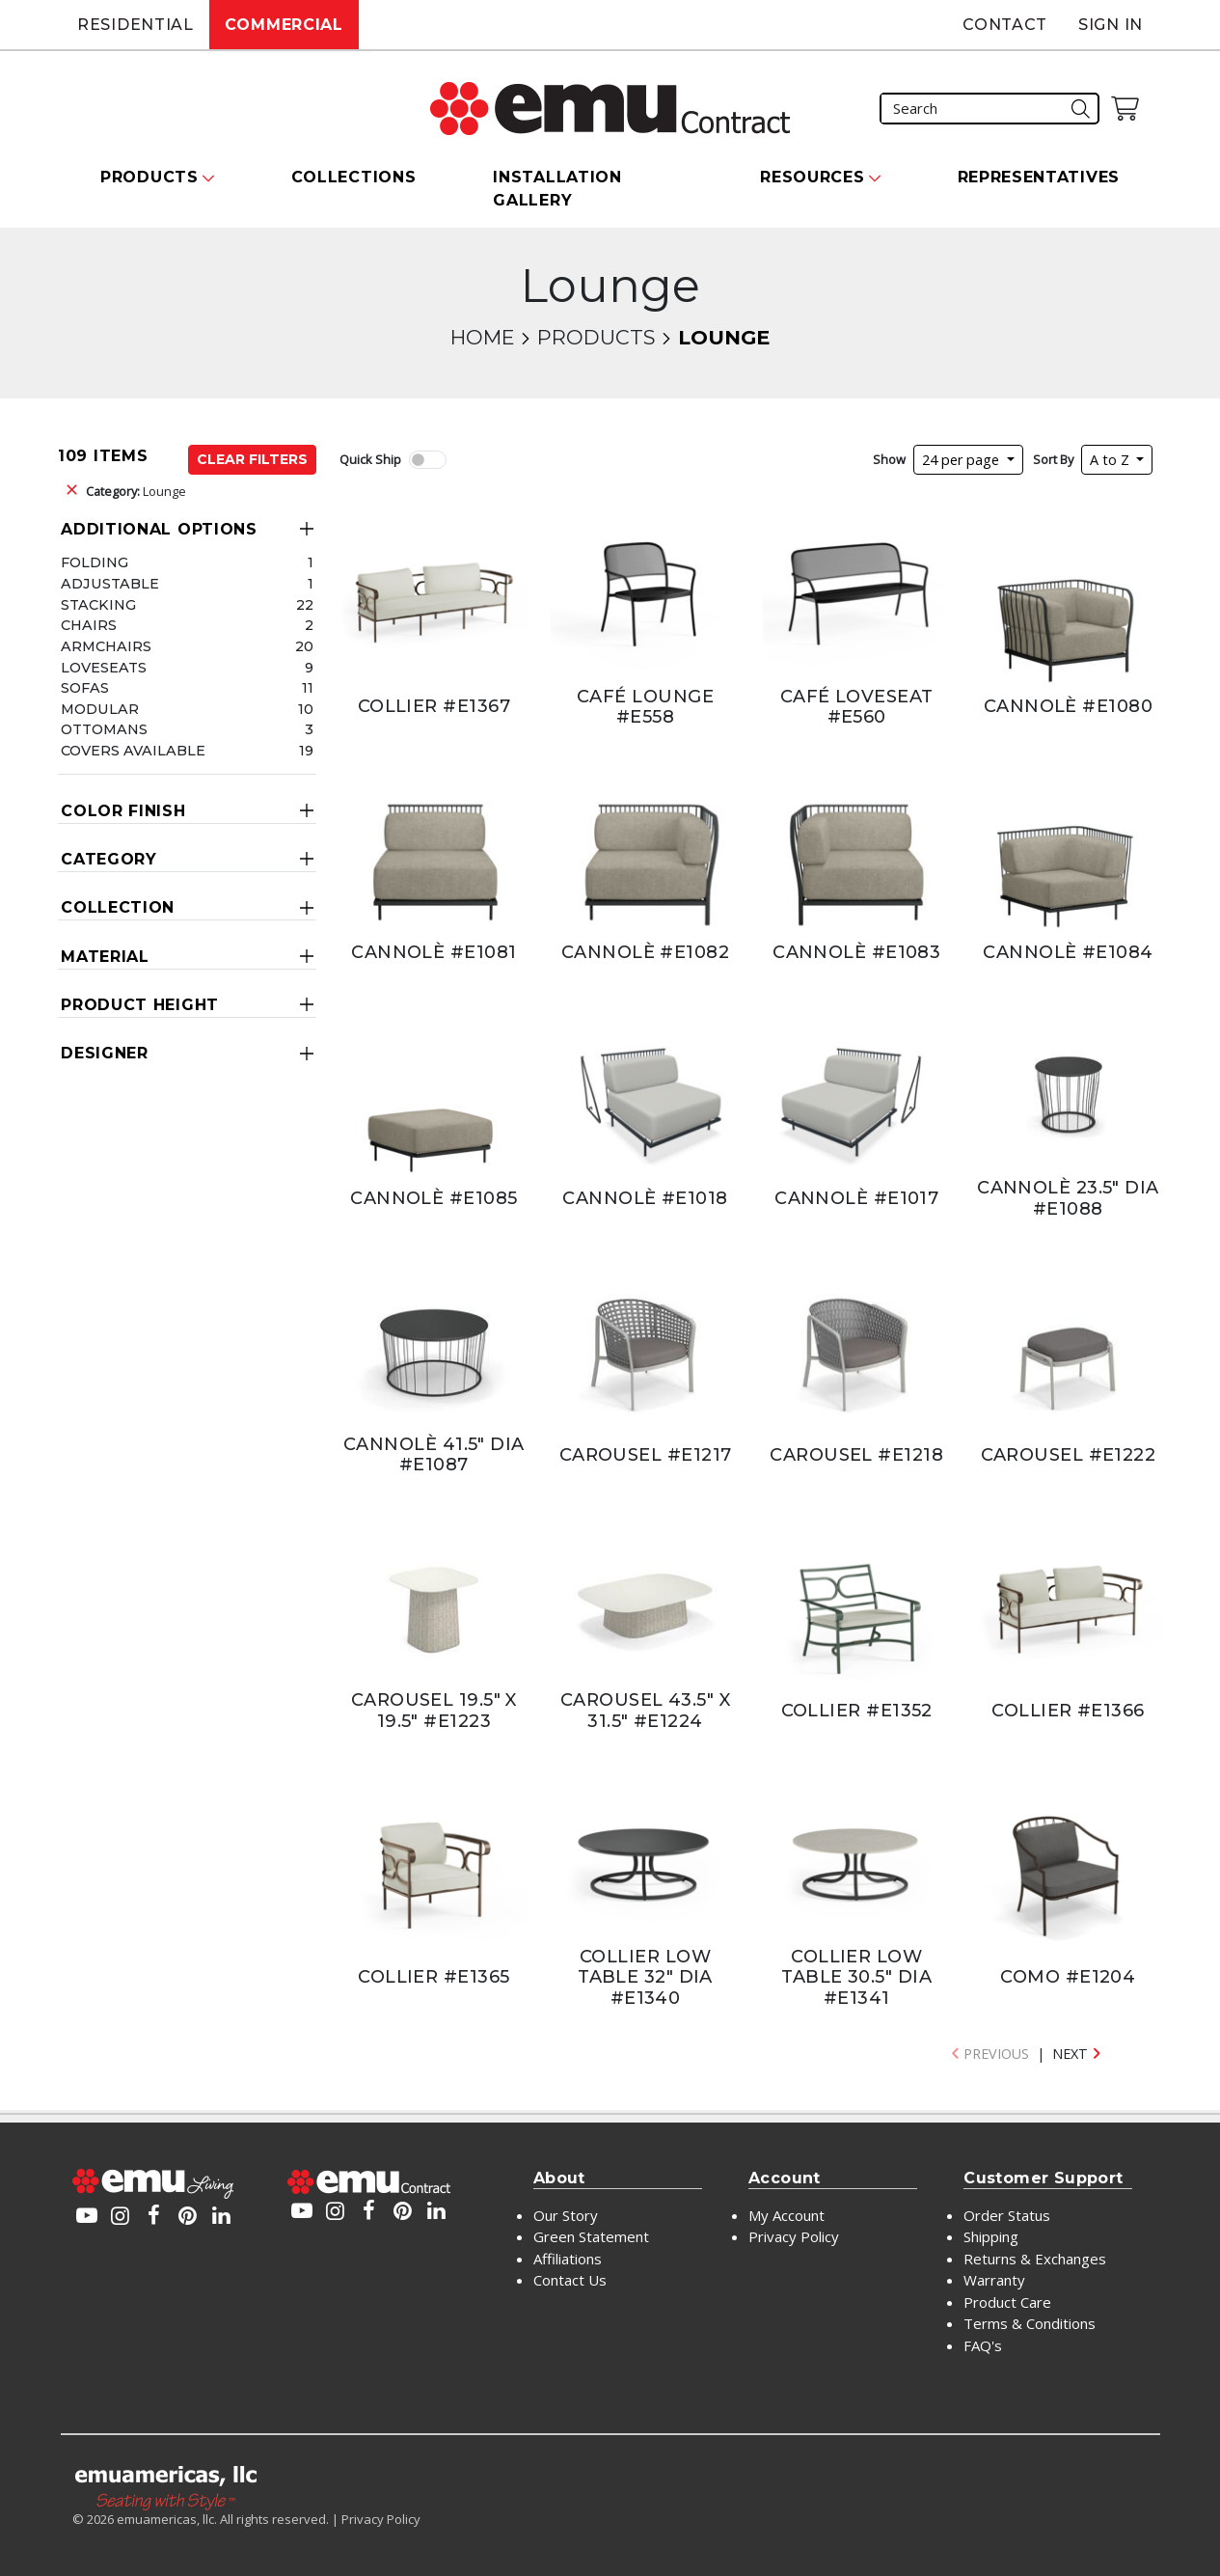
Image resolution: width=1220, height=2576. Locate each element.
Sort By (1053, 459)
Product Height (140, 1005)
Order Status (1006, 2215)
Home (482, 337)
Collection (118, 907)
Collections (354, 177)
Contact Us (570, 2279)
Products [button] (149, 177)
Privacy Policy (793, 2236)
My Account (786, 2215)
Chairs (89, 625)
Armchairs (106, 646)
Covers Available (133, 750)
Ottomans (104, 729)
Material (105, 956)
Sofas (85, 688)
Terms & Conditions (1029, 2323)
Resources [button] (812, 177)
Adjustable (110, 583)
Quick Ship (370, 459)
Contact (1004, 24)
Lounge (136, 491)
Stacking (98, 605)
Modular (100, 709)
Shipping (990, 2236)
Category (109, 859)
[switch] (427, 460)
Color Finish (123, 811)
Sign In (1110, 24)
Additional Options (159, 529)
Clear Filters (252, 459)
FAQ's (982, 2345)
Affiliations (567, 2258)
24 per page (962, 460)
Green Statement (591, 2236)
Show (889, 459)
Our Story (565, 2215)
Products (596, 337)
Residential (135, 24)
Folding (94, 562)
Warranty (994, 2279)
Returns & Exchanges (1034, 2258)
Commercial (284, 24)
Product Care (1007, 2302)
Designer (105, 1053)
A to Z (1111, 460)
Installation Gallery (557, 188)
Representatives (1039, 177)
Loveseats (104, 667)
